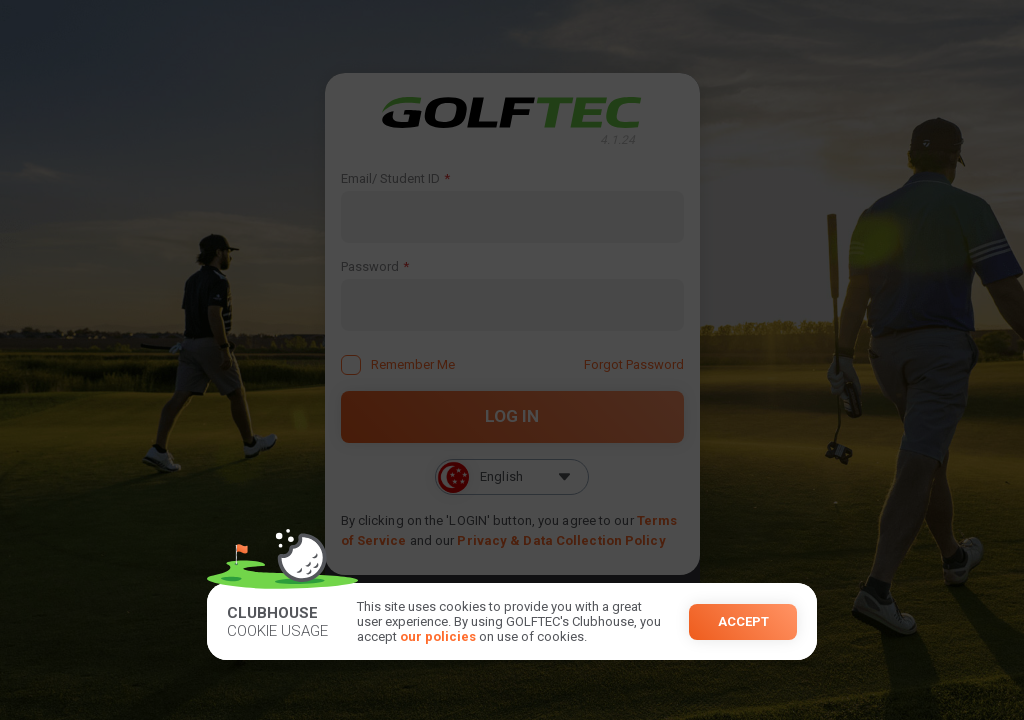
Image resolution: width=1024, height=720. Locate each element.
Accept (743, 621)
